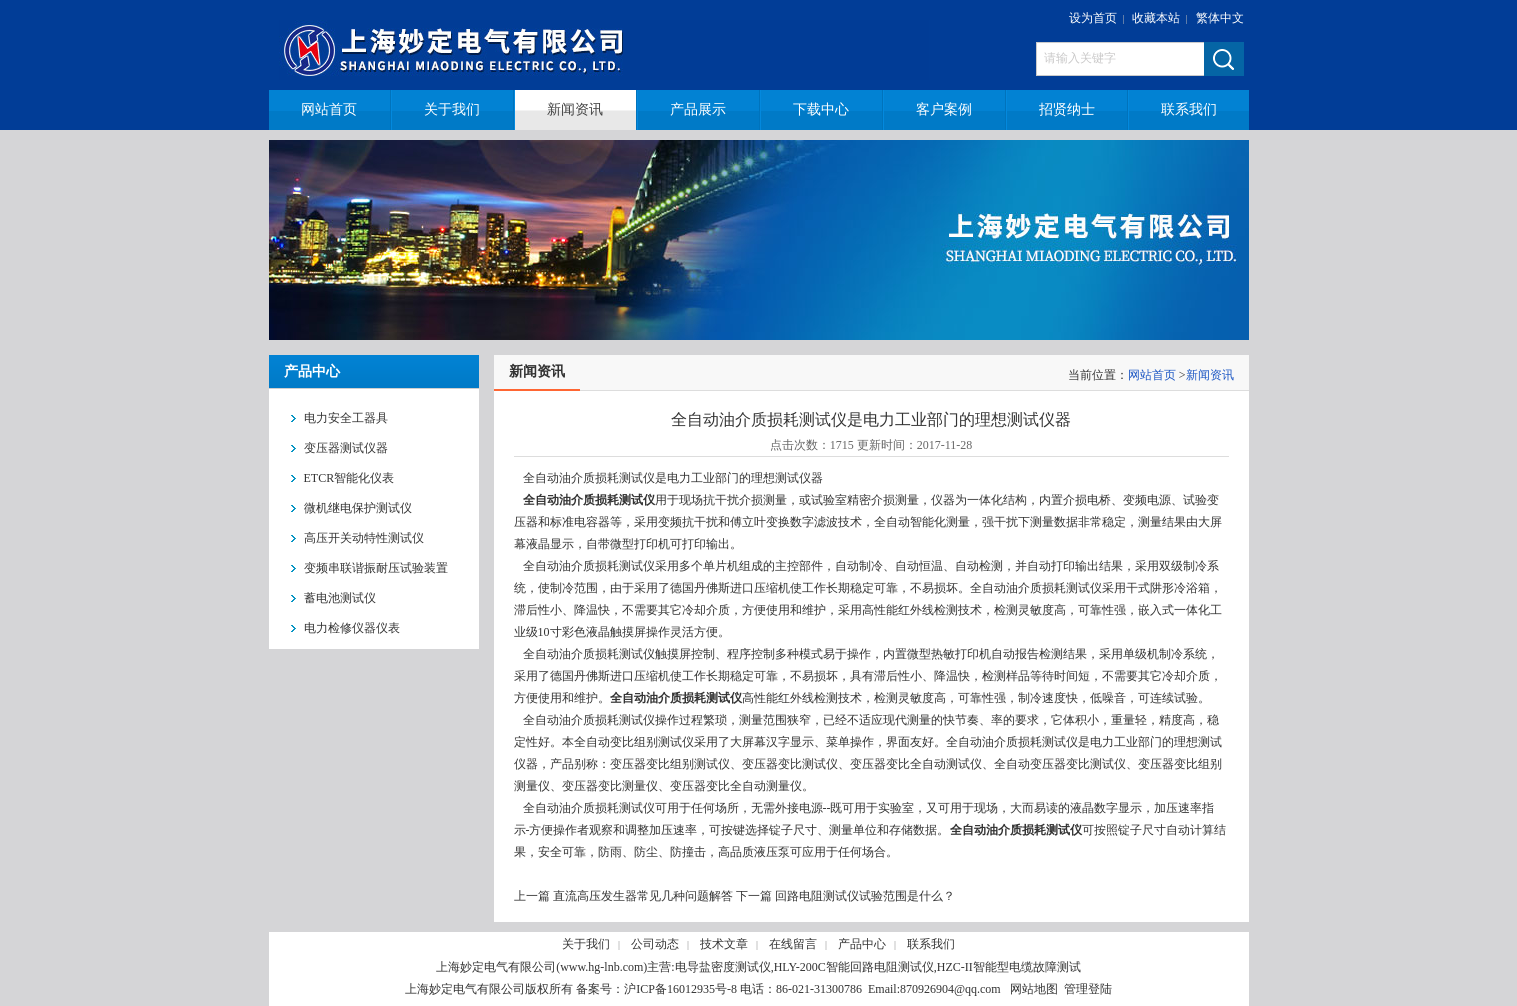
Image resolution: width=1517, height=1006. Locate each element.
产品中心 (862, 944)
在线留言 (793, 944)
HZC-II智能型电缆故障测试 (1009, 967)
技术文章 (724, 944)
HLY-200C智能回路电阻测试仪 (854, 967)
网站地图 (1034, 989)
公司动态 (655, 944)
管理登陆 (1088, 989)
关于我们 (586, 944)
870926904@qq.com (950, 989)
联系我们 (931, 944)
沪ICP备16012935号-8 (680, 989)
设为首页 (1093, 18)
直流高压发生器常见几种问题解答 (643, 896)
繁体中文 (1220, 18)
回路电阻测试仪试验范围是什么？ (865, 896)
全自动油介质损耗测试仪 (587, 500)
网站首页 (1152, 375)
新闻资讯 (1210, 375)
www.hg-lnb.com (601, 967)
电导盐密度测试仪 (723, 967)
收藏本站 (1156, 18)
